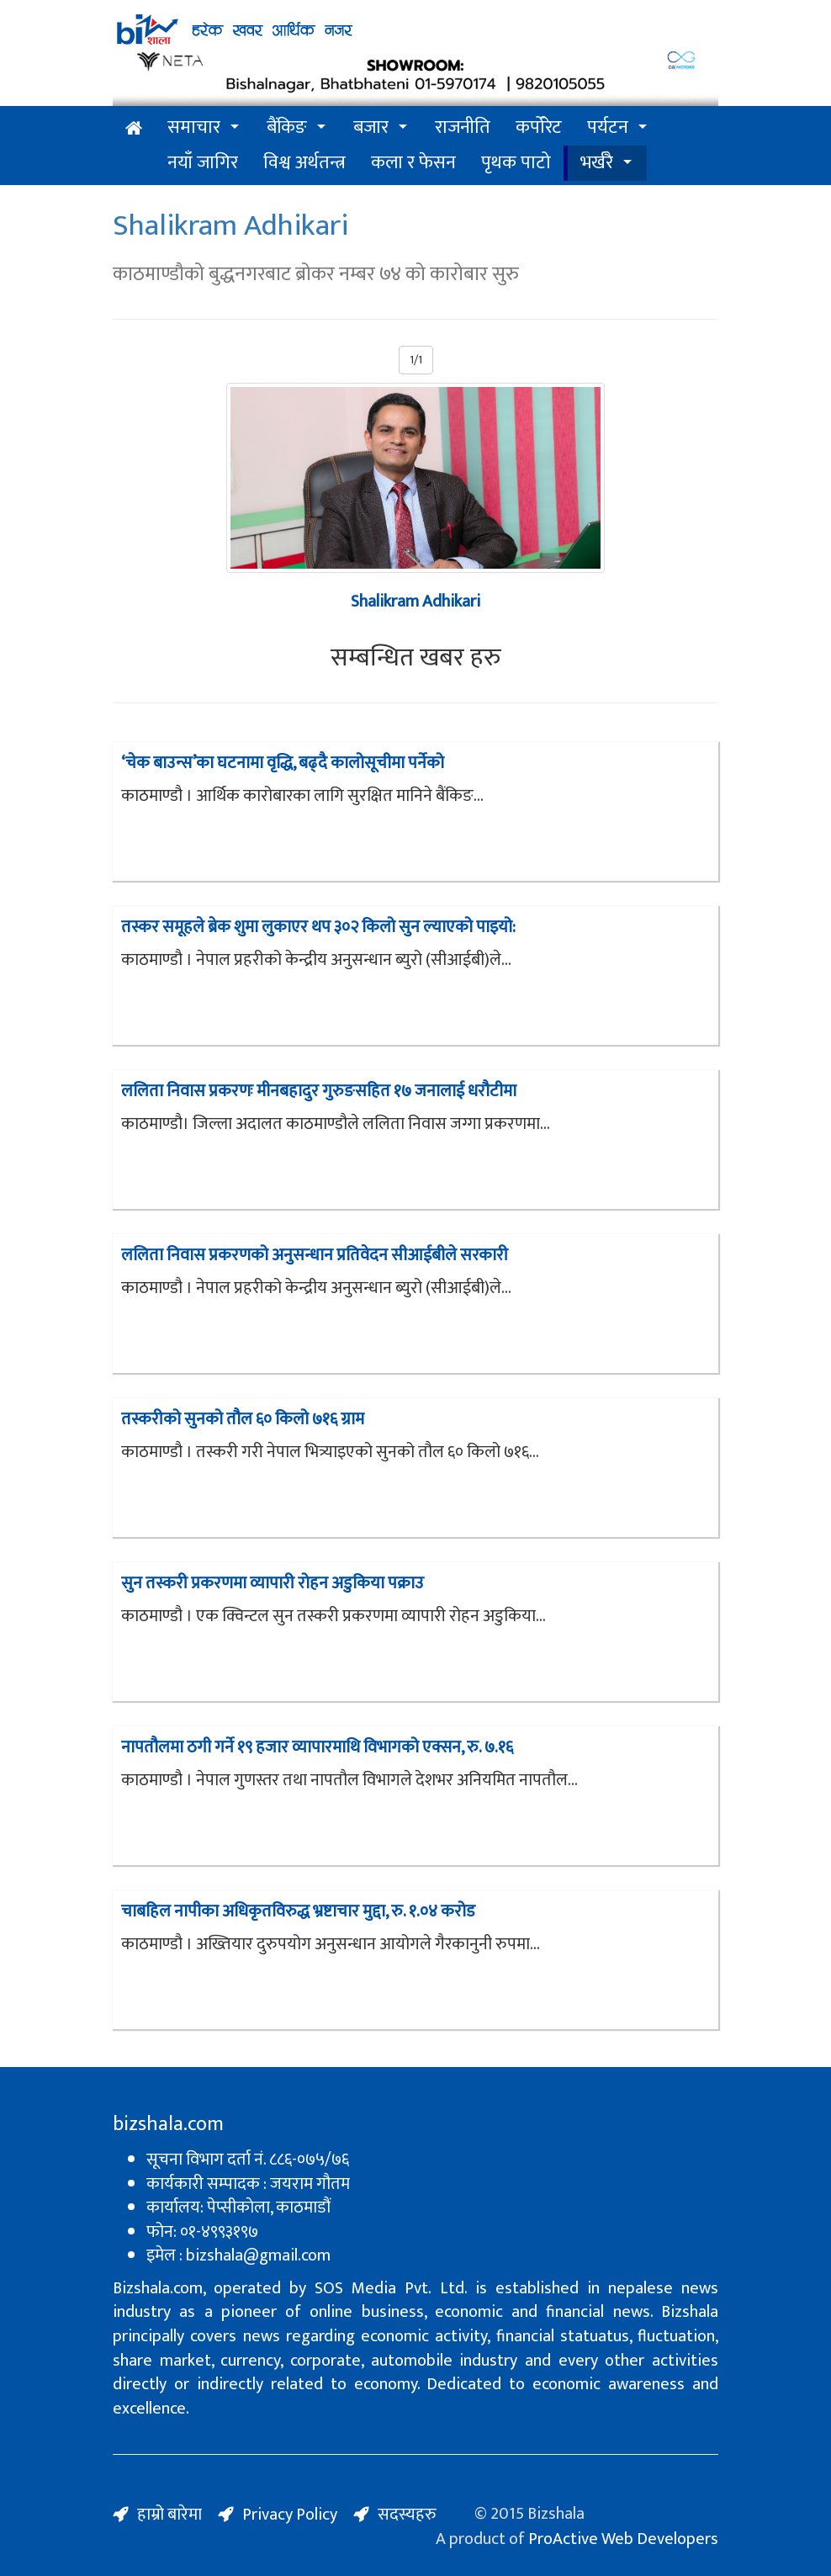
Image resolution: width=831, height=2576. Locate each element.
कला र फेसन (413, 162)
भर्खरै (596, 162)
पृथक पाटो (516, 162)
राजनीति (462, 127)
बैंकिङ (287, 127)
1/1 (416, 359)
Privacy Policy (289, 2514)
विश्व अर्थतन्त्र (304, 162)
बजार (371, 127)
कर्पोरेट (539, 127)
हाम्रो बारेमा (169, 2514)
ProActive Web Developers (623, 2539)
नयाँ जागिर (202, 162)
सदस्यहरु (407, 2514)
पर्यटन (607, 127)
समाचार (193, 127)
